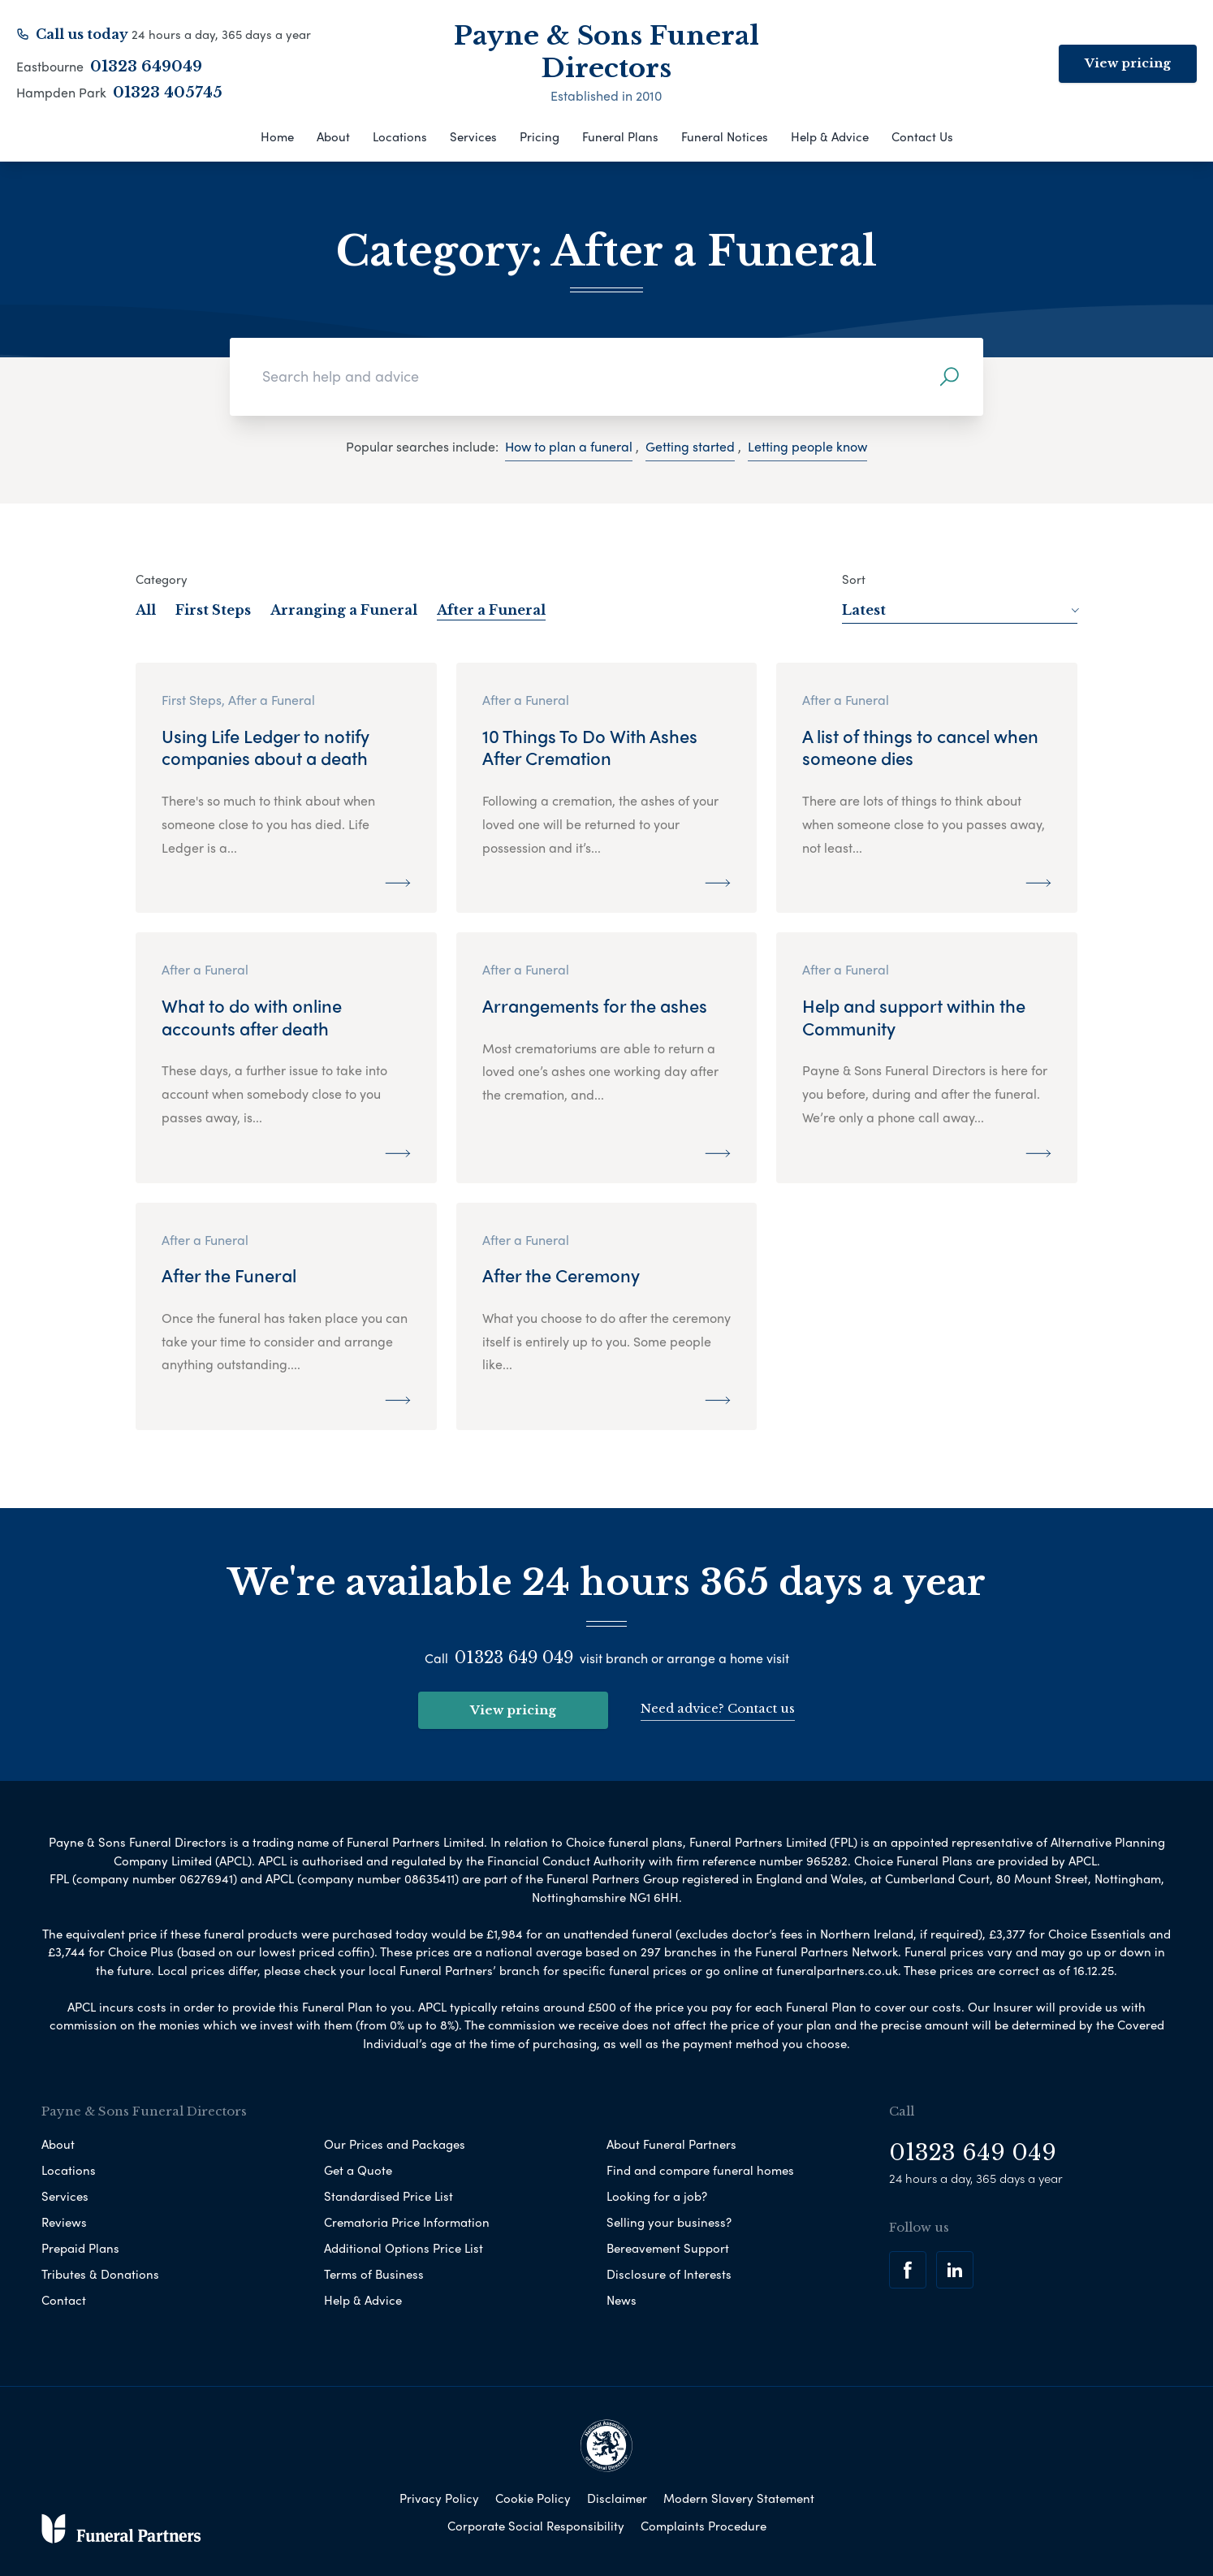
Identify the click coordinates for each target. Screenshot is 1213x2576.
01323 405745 (167, 93)
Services (473, 136)
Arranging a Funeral (343, 610)
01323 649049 (146, 67)
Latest (959, 610)
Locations (400, 136)
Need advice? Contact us (718, 1708)
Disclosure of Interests (669, 2274)
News (621, 2300)
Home (277, 136)
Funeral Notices (724, 136)
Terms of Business (374, 2274)
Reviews (64, 2222)
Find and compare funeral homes (700, 2170)
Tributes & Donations (100, 2274)
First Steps (213, 610)
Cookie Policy (533, 2498)
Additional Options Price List (403, 2248)
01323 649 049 (514, 1657)
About (333, 136)
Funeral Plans (620, 136)
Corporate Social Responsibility (535, 2526)
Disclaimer (617, 2498)
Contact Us (922, 136)
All (146, 610)
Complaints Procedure (703, 2526)
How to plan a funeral (568, 446)
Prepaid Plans (80, 2248)
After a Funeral (491, 610)
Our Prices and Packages (394, 2144)
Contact (63, 2300)
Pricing (539, 136)
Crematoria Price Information (407, 2222)
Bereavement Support (667, 2248)
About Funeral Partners (671, 2144)
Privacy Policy (439, 2498)
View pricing (1128, 63)
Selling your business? (669, 2222)
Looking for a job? (656, 2196)
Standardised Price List (388, 2196)
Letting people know (807, 446)
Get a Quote (358, 2170)
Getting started (690, 446)
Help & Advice (830, 136)
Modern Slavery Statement (738, 2498)
